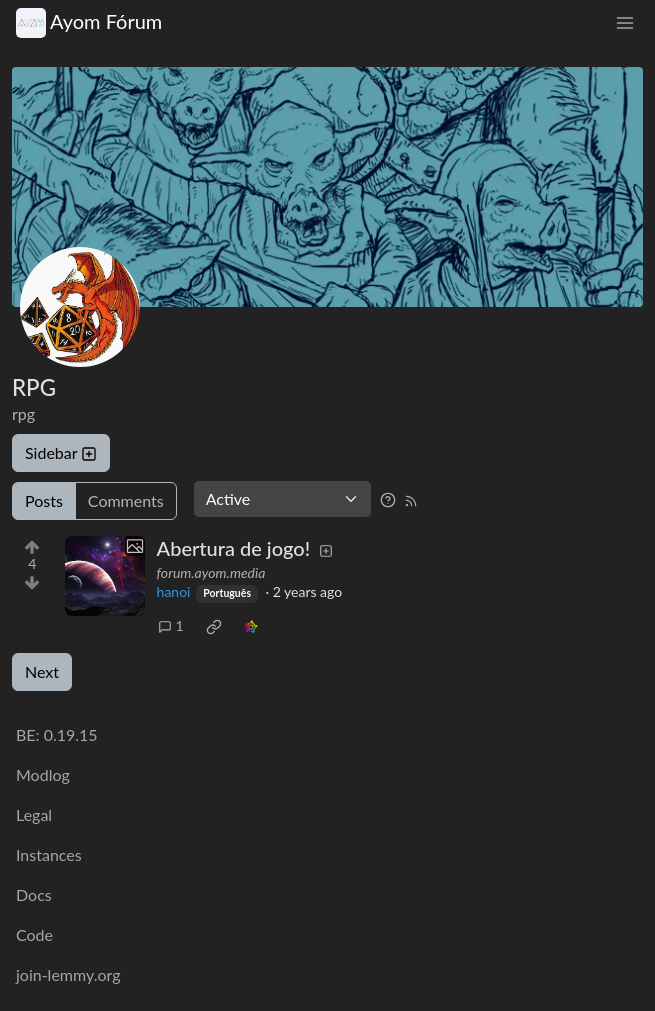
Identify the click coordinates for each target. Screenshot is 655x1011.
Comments (126, 500)
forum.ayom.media (211, 572)
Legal (34, 814)
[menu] (625, 21)
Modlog (43, 774)
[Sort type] (282, 499)
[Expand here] (105, 576)
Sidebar (61, 452)
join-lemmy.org (68, 974)
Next (42, 671)
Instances (49, 854)
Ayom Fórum (89, 21)
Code (34, 934)
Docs (34, 894)
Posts (44, 500)
